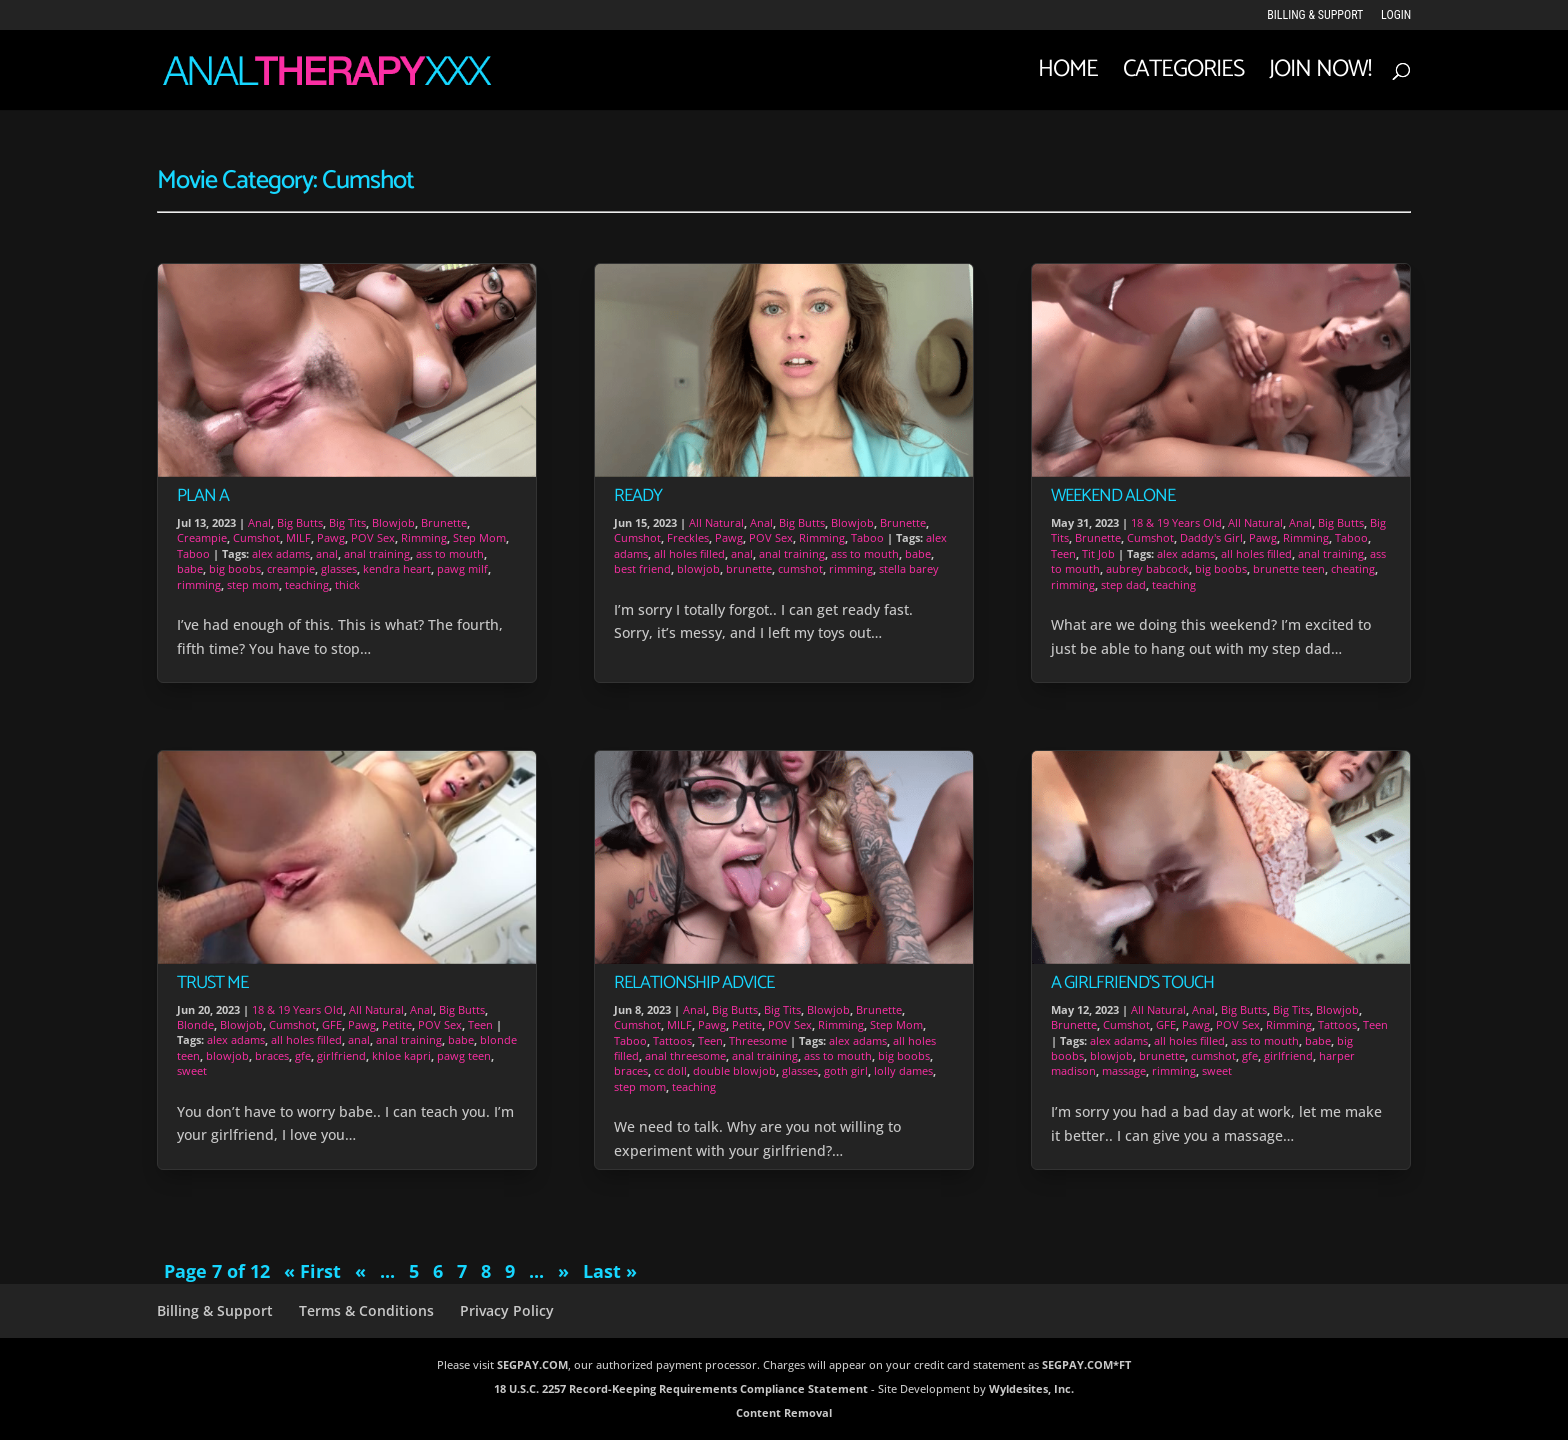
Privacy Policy (507, 1310)
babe (190, 568)
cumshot (800, 568)
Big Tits (347, 522)
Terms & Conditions (366, 1310)
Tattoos (672, 1040)
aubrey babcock (1147, 568)
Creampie (202, 537)
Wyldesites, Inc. (1031, 1388)
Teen (480, 1024)
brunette (749, 568)
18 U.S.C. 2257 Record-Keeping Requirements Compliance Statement (681, 1388)
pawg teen (464, 1055)
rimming (199, 584)
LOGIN (1396, 15)
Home (1068, 76)
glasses (339, 568)
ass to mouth (450, 553)
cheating (1353, 568)
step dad (1123, 584)
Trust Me (212, 983)
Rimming (424, 537)
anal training (377, 553)
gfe (303, 1055)
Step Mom (479, 537)
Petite (397, 1024)
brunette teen (1289, 568)
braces (272, 1055)
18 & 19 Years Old (297, 1009)
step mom (253, 584)
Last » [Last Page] (610, 1271)
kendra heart (397, 568)
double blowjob (734, 1070)
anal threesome (685, 1055)
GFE (332, 1024)
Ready (638, 496)
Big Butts (300, 522)
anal (327, 553)
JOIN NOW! (1320, 76)
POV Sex (373, 537)
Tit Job (1098, 553)
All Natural (376, 1009)
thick (347, 584)
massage (1124, 1070)
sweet (192, 1070)
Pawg (331, 537)
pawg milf (462, 568)
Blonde (195, 1024)
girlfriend (341, 1055)
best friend (642, 568)
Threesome (758, 1040)
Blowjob (393, 522)
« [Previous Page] (360, 1271)
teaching (307, 584)
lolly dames (903, 1070)
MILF (298, 537)
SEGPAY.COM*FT (1086, 1364)
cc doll (670, 1070)
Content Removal (784, 1412)
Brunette (444, 522)
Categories (1183, 76)
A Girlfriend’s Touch (1132, 983)
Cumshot (256, 537)
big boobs (235, 568)
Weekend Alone (1113, 496)
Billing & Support (1315, 15)
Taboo (193, 553)
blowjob (227, 1055)
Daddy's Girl (1211, 537)
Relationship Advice (694, 983)
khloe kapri (401, 1055)
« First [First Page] (312, 1271)
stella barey (909, 568)
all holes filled (306, 1039)
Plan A (203, 496)
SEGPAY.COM (532, 1364)
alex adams (281, 553)
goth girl (846, 1070)
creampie (291, 568)
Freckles (688, 537)
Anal (259, 522)
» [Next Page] (563, 1271)
